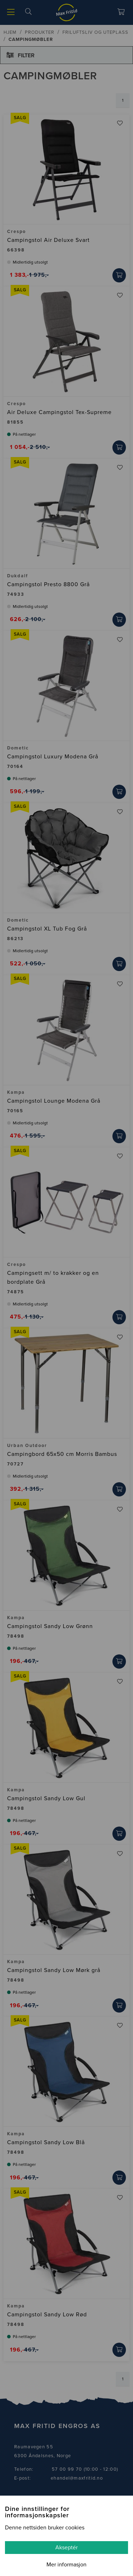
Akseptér (66, 2547)
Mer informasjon (66, 2564)
